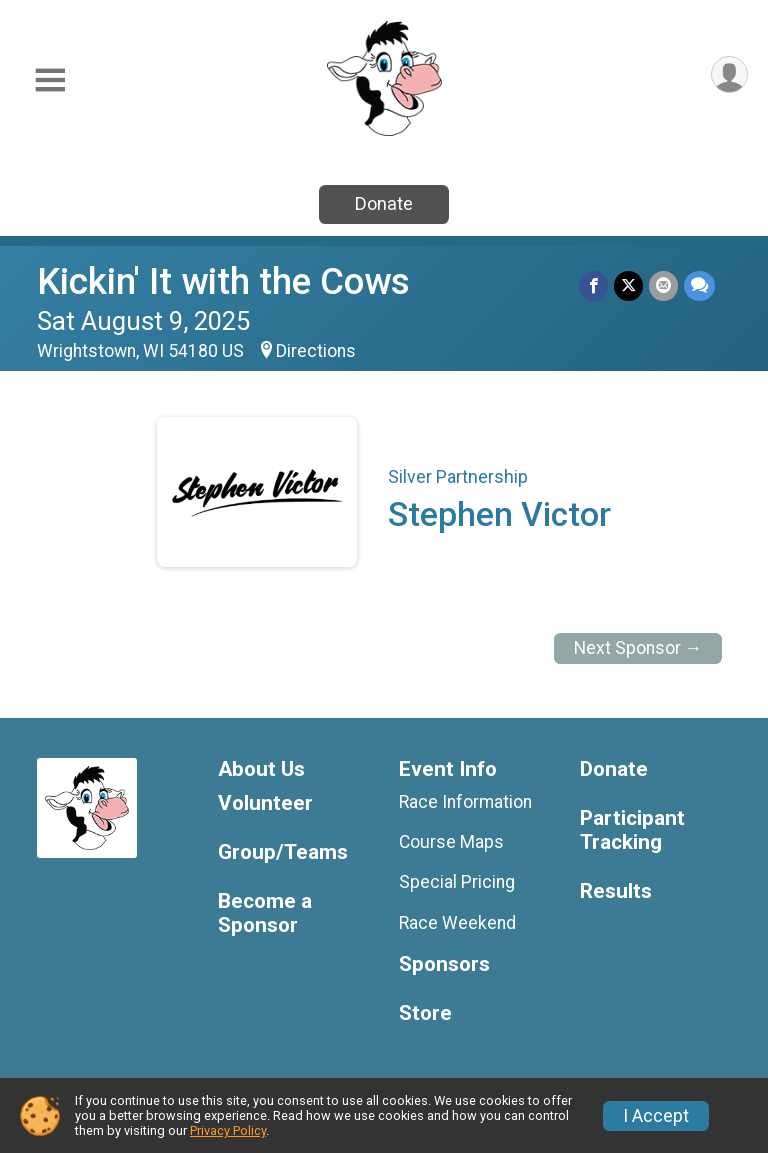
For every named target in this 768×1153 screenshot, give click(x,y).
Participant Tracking (632, 830)
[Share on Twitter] (628, 285)
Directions (316, 351)
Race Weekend (457, 923)
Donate (384, 203)
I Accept (656, 1116)
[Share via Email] (663, 285)
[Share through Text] (699, 285)
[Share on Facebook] (593, 285)
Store (425, 1013)
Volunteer (265, 803)
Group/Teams (283, 852)
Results (616, 891)
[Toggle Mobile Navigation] (50, 80)
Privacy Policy (228, 1130)
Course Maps (451, 842)
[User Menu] (729, 74)
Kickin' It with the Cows (223, 281)
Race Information (465, 802)
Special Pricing (457, 882)
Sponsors (444, 964)
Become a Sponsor (265, 913)
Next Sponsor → (638, 648)
